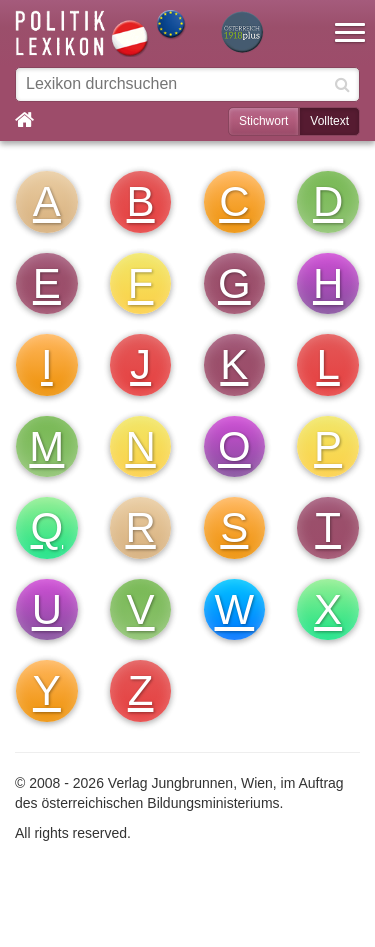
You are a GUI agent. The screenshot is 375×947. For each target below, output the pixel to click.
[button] (350, 20)
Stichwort (263, 121)
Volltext (329, 121)
